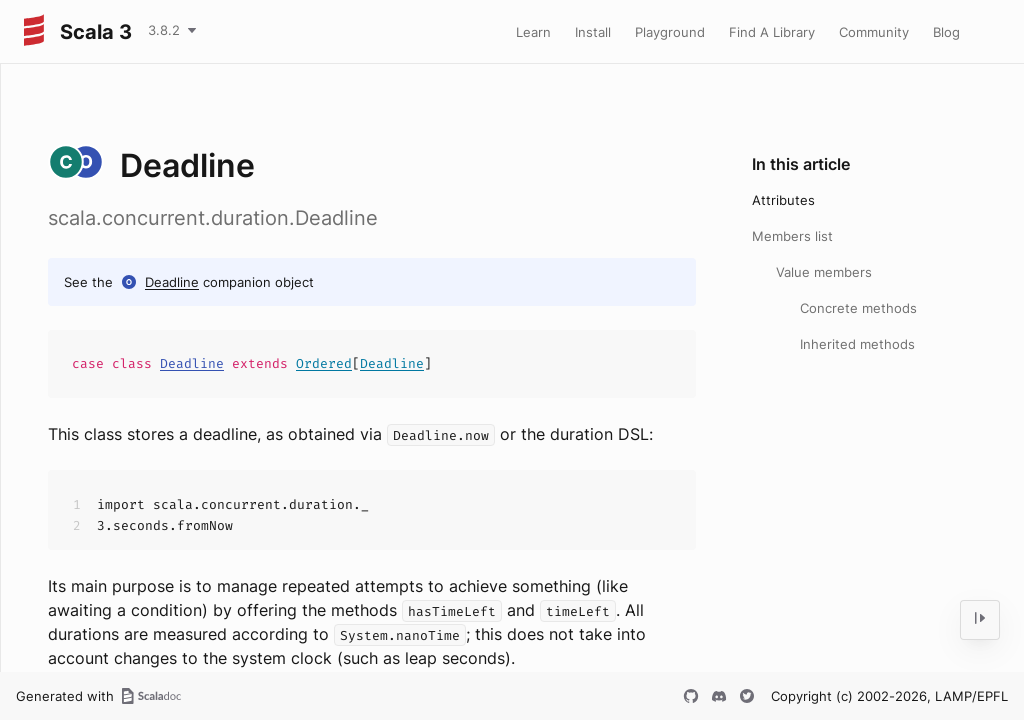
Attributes (783, 200)
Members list (792, 236)
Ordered (324, 363)
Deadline (172, 282)
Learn (533, 32)
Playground (670, 32)
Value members (824, 272)
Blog (946, 32)
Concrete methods (858, 308)
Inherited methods (857, 344)
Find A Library (772, 32)
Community (874, 32)
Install (593, 32)
